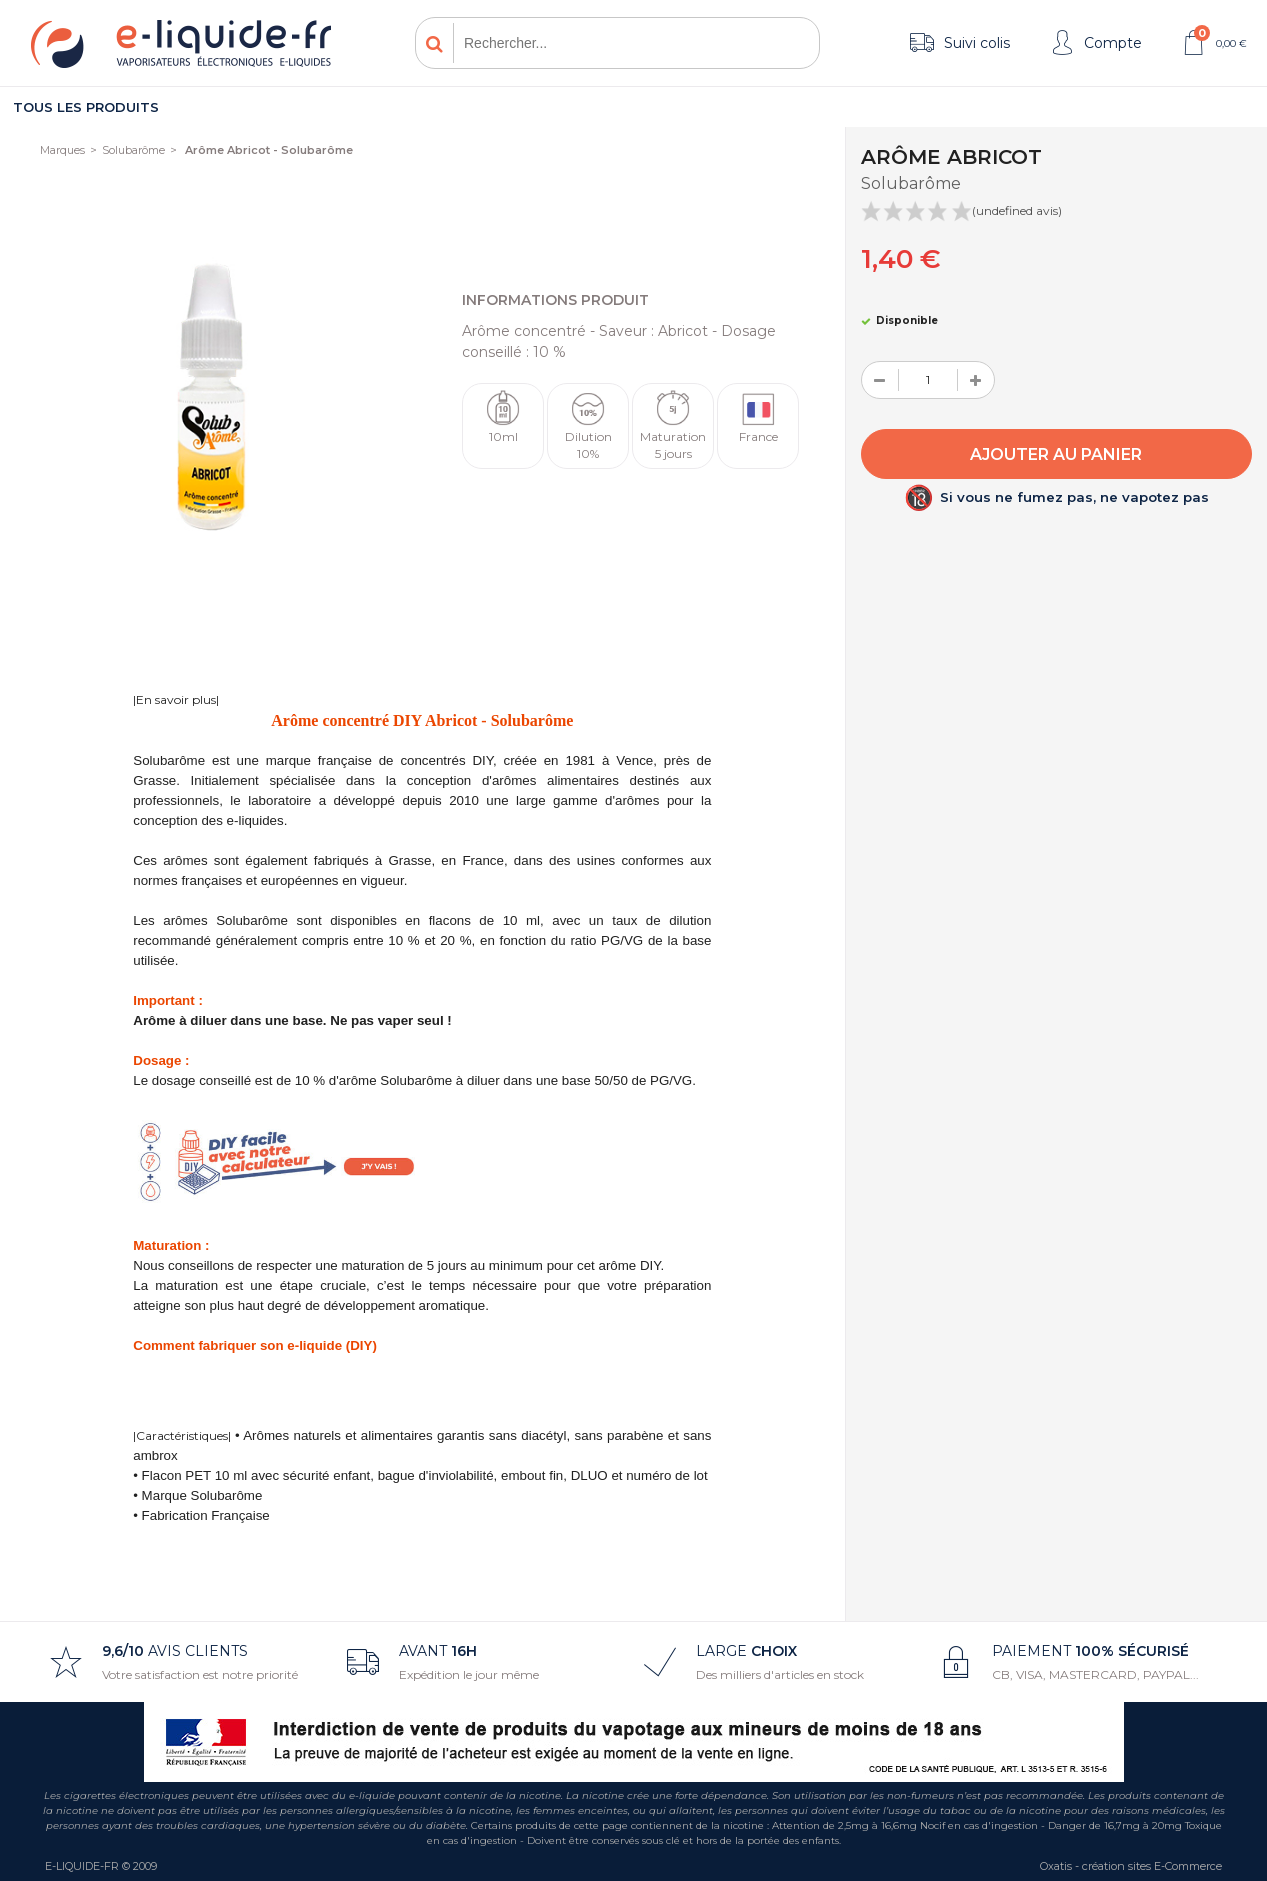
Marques (62, 150)
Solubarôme (133, 150)
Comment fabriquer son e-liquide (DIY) (255, 1345)
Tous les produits (86, 107)
